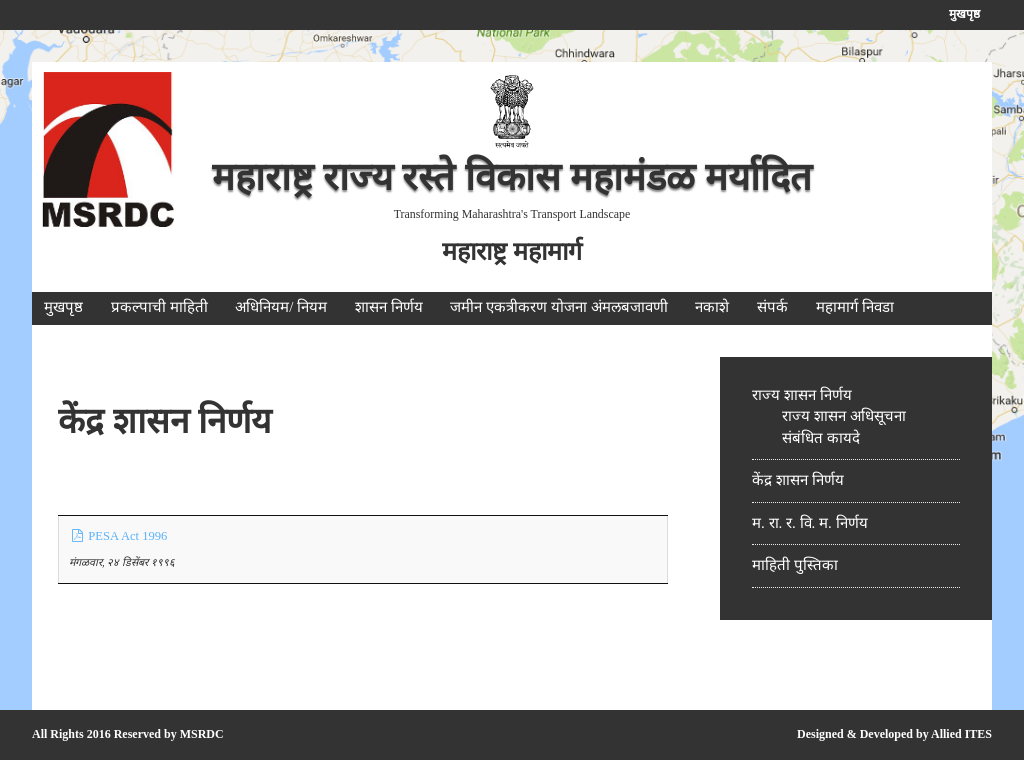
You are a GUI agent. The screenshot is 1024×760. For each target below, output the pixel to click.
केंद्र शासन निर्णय (798, 480)
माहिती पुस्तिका (795, 565)
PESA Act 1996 (118, 536)
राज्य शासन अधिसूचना (844, 416)
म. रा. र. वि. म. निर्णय (810, 523)
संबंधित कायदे (821, 438)
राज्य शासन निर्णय (802, 395)
